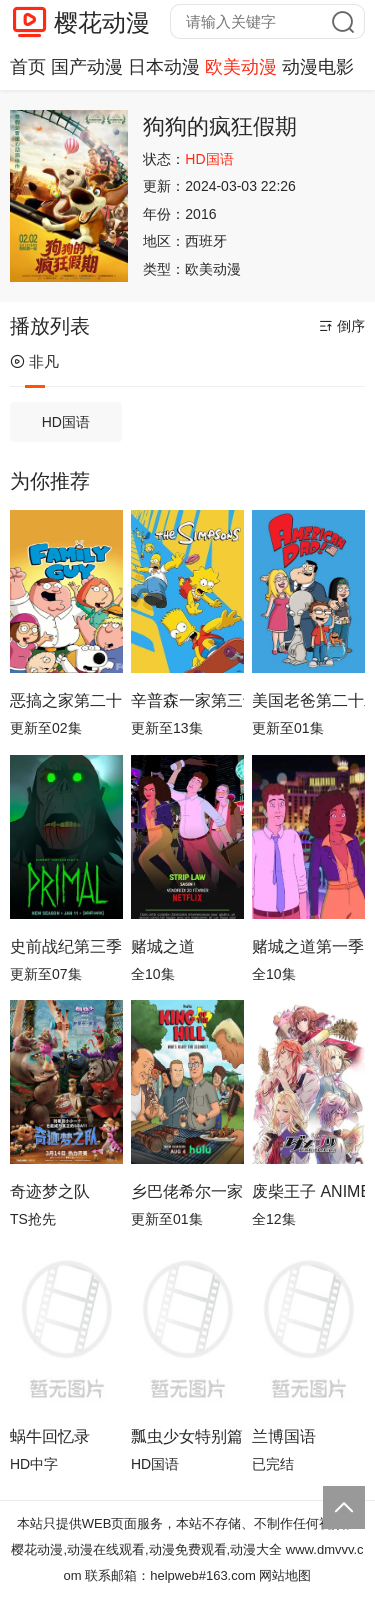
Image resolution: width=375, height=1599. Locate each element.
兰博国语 (284, 1436)
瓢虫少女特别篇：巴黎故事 (187, 1436)
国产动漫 (87, 67)
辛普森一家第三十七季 (187, 700)
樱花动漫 (102, 22)
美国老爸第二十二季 (308, 700)
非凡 (34, 361)
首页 (28, 67)
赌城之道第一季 (308, 946)
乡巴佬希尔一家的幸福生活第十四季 (187, 1191)
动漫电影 (318, 67)
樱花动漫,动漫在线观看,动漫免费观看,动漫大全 (146, 1549)
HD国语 (66, 422)
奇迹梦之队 (50, 1191)
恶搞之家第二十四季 (66, 700)
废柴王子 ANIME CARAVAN (308, 1191)
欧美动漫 (241, 67)
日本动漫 (164, 67)
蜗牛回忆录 (50, 1436)
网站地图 (285, 1575)
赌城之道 (163, 946)
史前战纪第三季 (66, 946)
